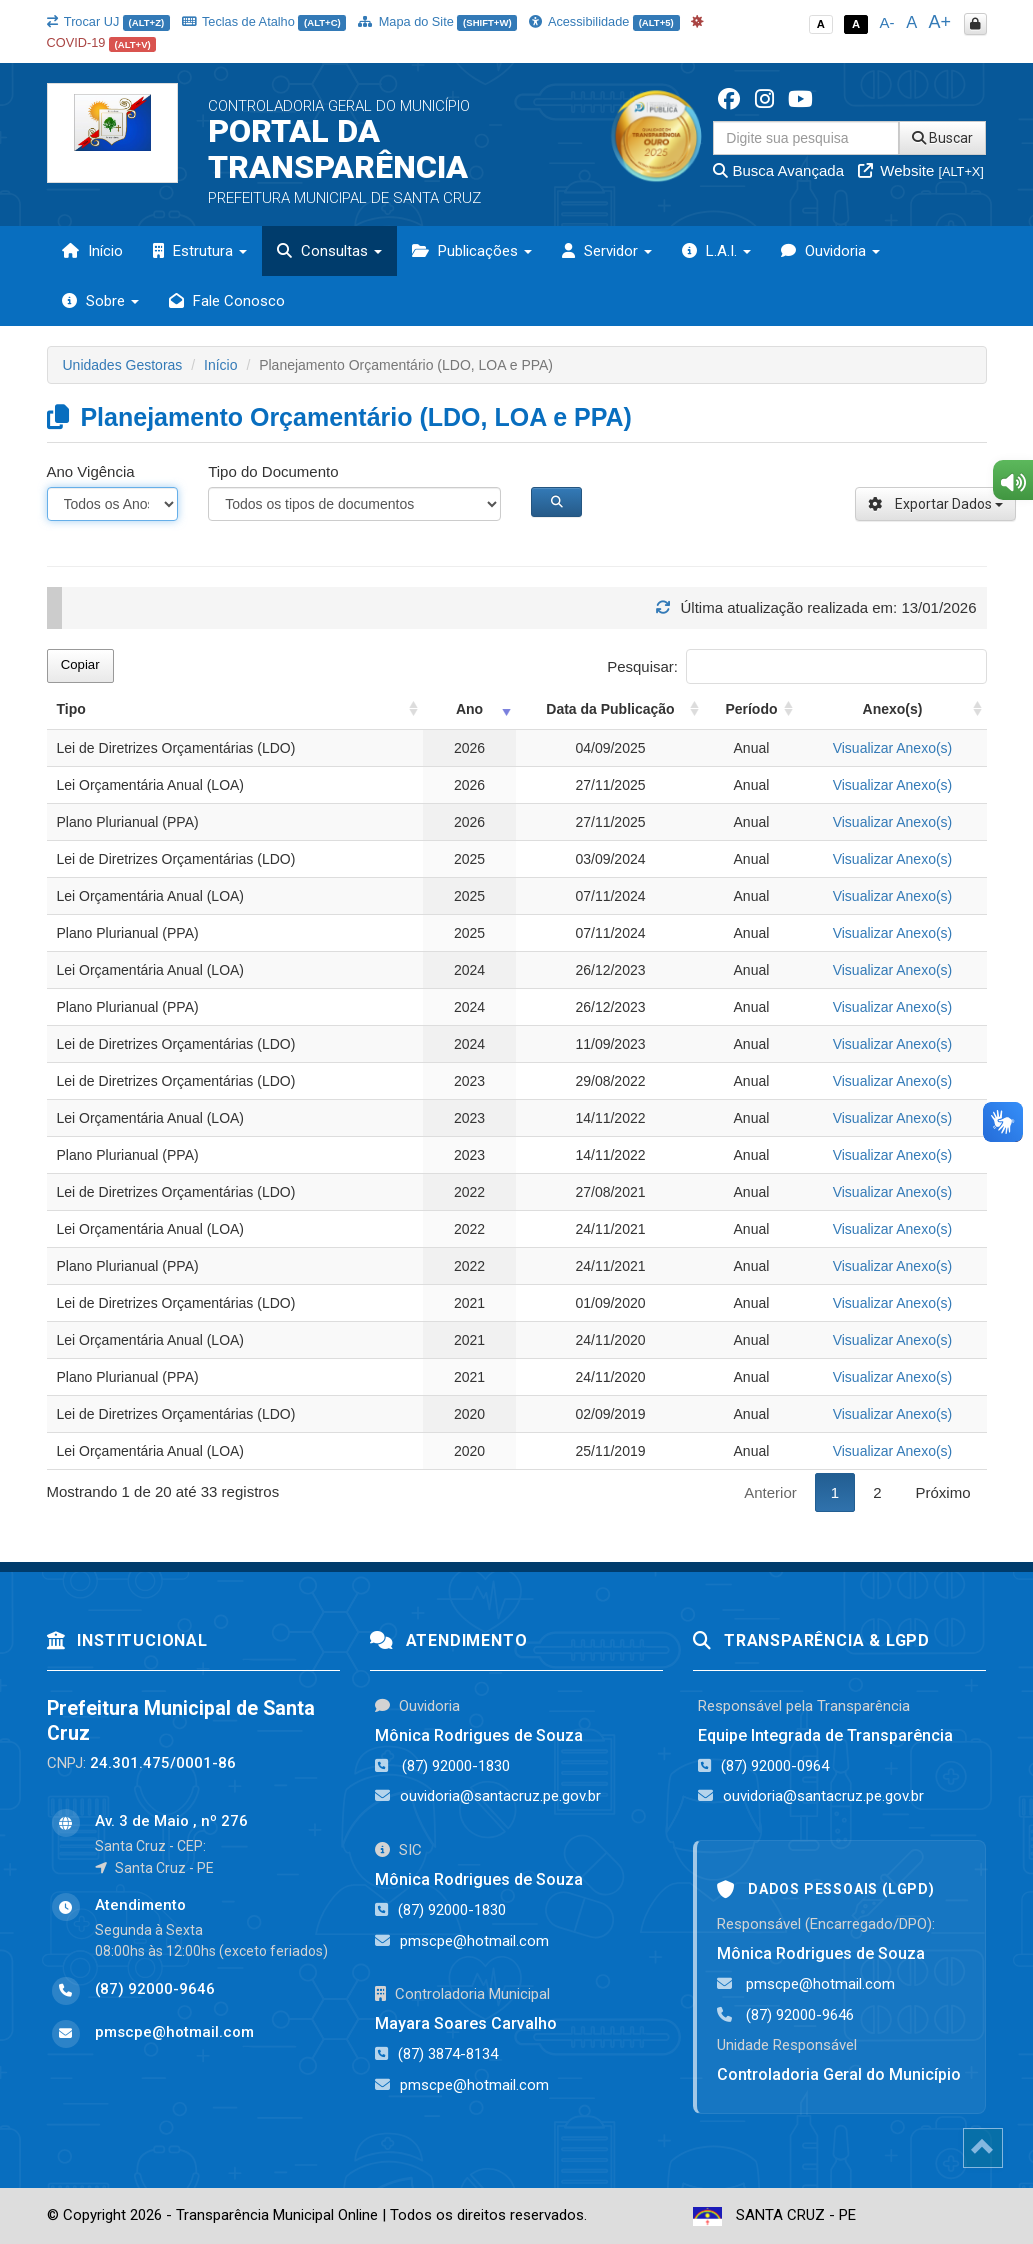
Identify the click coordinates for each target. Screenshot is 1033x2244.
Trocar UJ (108, 21)
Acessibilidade (604, 21)
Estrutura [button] (200, 251)
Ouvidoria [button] (830, 251)
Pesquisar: (796, 666)
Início (92, 251)
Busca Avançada (778, 170)
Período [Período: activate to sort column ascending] (751, 709)
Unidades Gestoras (123, 365)
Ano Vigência (91, 471)
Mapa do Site (437, 21)
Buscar (942, 138)
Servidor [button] (607, 251)
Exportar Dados (935, 504)
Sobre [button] (100, 301)
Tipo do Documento (273, 471)
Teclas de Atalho (264, 21)
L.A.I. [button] (716, 251)
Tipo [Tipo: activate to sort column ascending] (71, 709)
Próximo (942, 1492)
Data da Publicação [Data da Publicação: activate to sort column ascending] (610, 709)
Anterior (770, 1492)
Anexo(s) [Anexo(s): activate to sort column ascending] (893, 709)
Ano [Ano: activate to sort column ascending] (469, 709)
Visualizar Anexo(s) (893, 748)
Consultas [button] (329, 251)
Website (921, 170)
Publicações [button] (472, 251)
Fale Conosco (227, 301)
